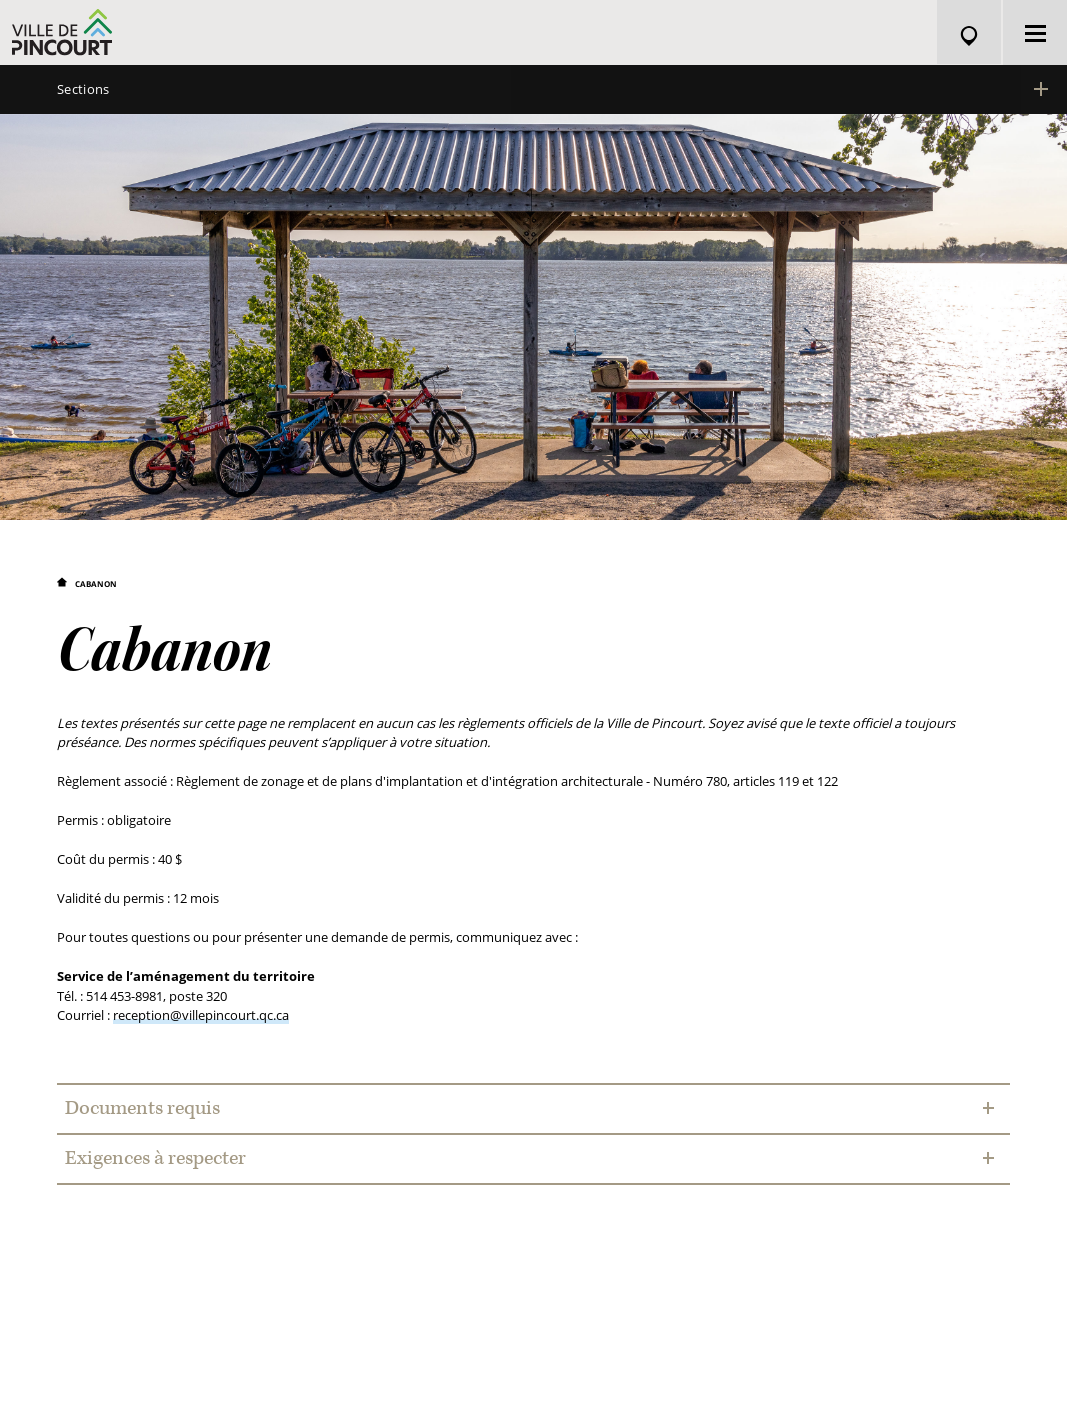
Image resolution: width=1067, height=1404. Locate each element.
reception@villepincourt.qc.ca (201, 1016)
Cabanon (96, 584)
